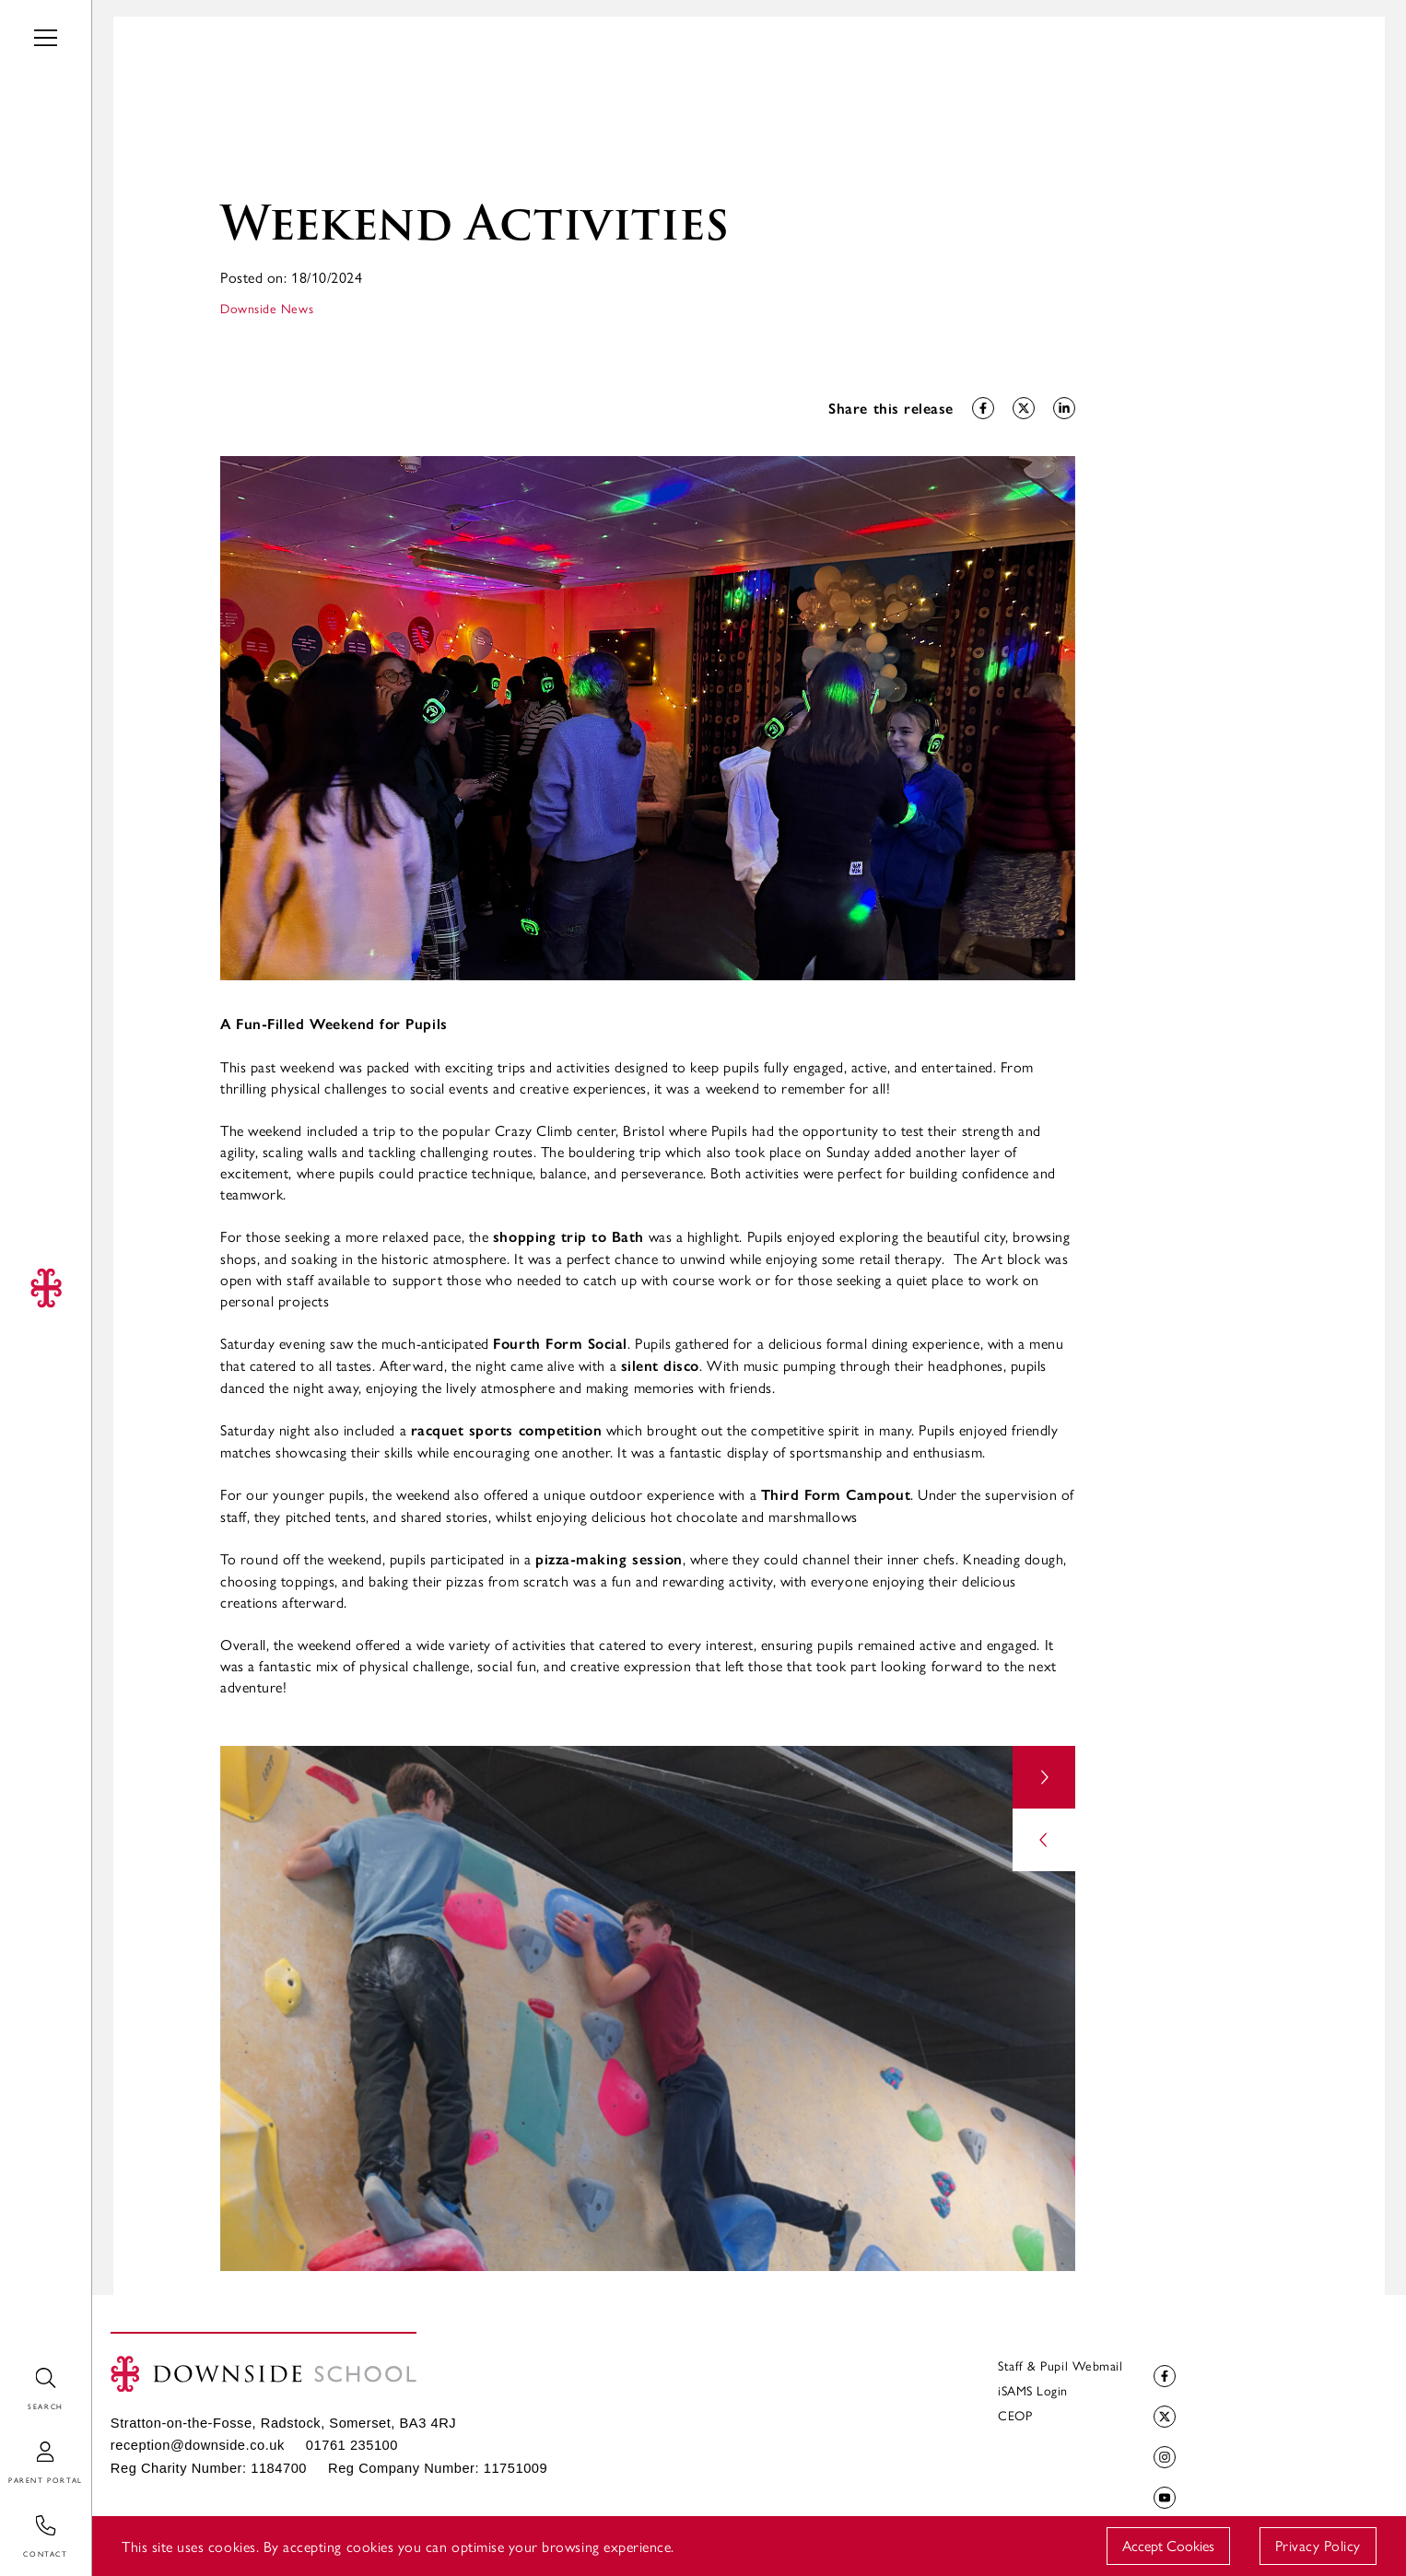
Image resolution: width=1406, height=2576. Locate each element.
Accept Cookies (1168, 2545)
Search (20, 2368)
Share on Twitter (1021, 408)
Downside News (266, 308)
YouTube (1162, 2498)
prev (1044, 1840)
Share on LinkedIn (1062, 408)
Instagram (1162, 2457)
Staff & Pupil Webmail (1060, 2365)
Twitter (1162, 2417)
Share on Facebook (981, 408)
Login (17, 2442)
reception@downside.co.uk (198, 2445)
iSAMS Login (1033, 2390)
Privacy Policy (1318, 2545)
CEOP (1015, 2415)
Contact (26, 2515)
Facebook (1162, 2376)
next (1044, 1777)
